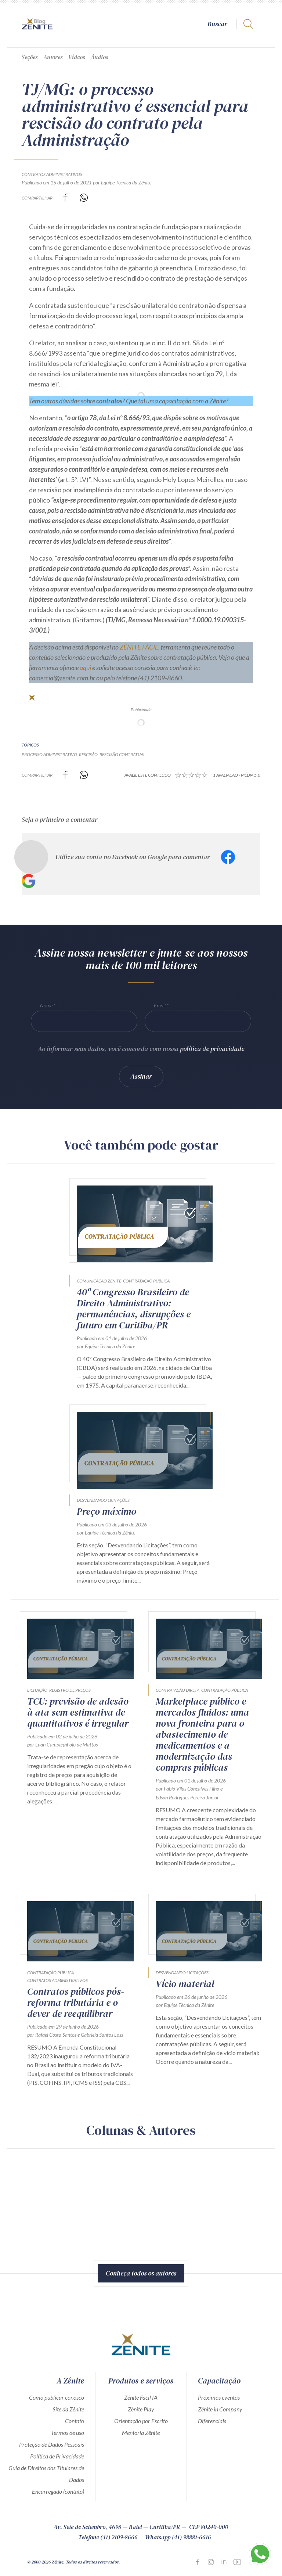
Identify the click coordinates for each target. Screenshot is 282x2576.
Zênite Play (141, 2409)
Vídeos (76, 57)
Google (29, 881)
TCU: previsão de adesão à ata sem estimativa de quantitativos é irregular (78, 1712)
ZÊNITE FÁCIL (139, 647)
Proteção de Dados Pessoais (51, 2444)
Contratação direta (177, 1690)
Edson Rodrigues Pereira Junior (187, 1797)
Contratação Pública (146, 1281)
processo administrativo (49, 754)
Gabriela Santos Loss (102, 2035)
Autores (53, 57)
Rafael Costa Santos (55, 2035)
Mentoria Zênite (141, 2432)
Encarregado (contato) (58, 2491)
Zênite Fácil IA (141, 2397)
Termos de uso (67, 2432)
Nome (46, 1005)
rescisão (88, 754)
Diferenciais (212, 2420)
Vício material (185, 1983)
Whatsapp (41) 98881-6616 (178, 2537)
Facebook (228, 857)
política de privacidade (212, 1048)
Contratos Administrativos (52, 174)
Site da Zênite (68, 2409)
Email (160, 1005)
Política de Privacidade (57, 2456)
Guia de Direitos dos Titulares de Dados (46, 2473)
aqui (85, 667)
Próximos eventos (219, 2397)
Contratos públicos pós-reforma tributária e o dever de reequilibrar (75, 2002)
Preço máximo (106, 1511)
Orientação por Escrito (141, 2420)
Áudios (99, 57)
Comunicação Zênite (99, 1281)
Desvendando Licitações (103, 1500)
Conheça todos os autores (141, 2273)
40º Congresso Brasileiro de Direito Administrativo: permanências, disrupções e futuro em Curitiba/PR (134, 1309)
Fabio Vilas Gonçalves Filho (191, 1788)
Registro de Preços (70, 1690)
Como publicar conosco (56, 2397)
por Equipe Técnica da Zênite (122, 182)
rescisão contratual (122, 754)
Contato (74, 2420)
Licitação (37, 1690)
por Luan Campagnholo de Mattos (62, 1744)
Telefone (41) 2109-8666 (108, 2537)
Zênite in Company (220, 2409)
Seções (30, 57)
